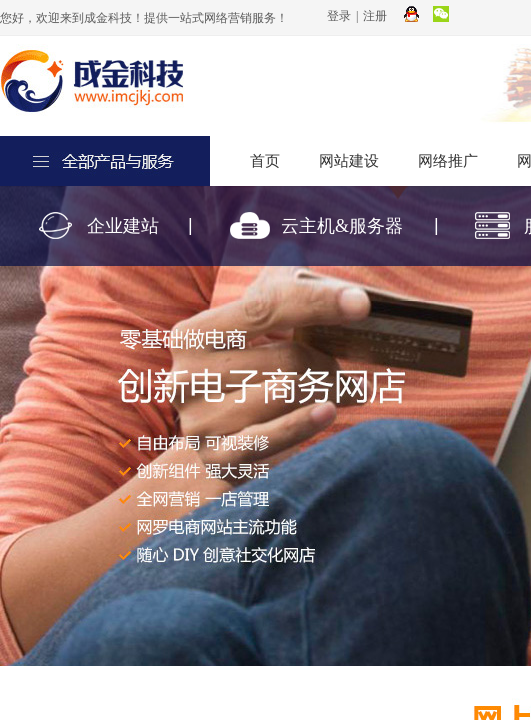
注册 (375, 16)
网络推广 (448, 161)
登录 (339, 16)
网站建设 (349, 161)
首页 (265, 161)
